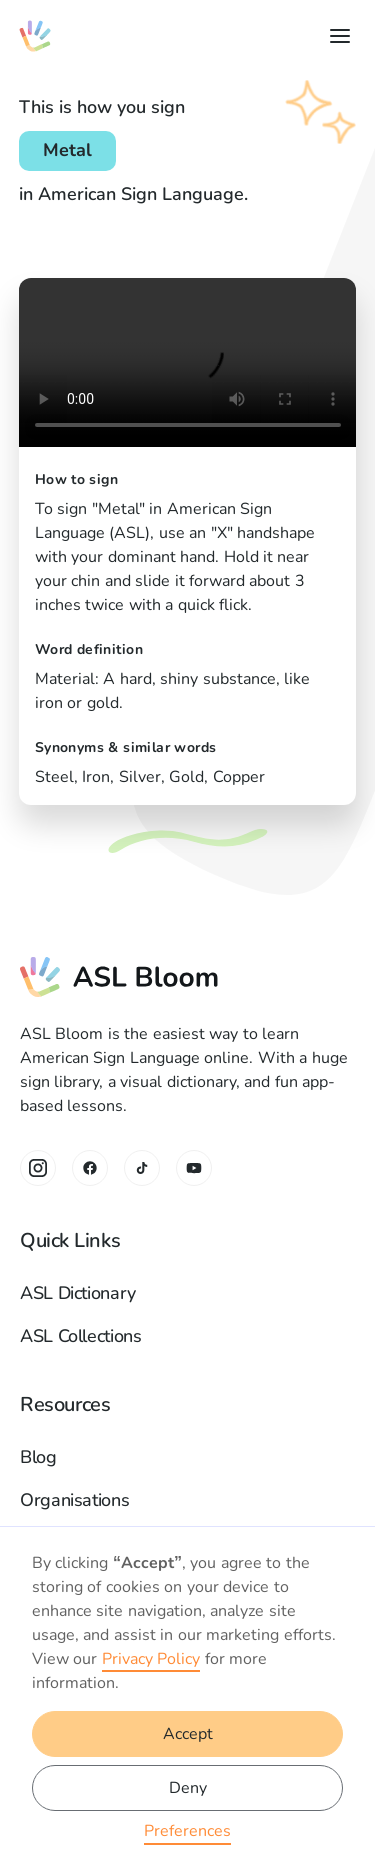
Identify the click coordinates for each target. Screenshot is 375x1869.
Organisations (74, 1500)
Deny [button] (188, 1788)
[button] (336, 36)
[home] (35, 36)
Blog (38, 1457)
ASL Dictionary (78, 1293)
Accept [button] (188, 1734)
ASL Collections (81, 1336)
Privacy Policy (151, 1659)
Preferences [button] (187, 1831)
